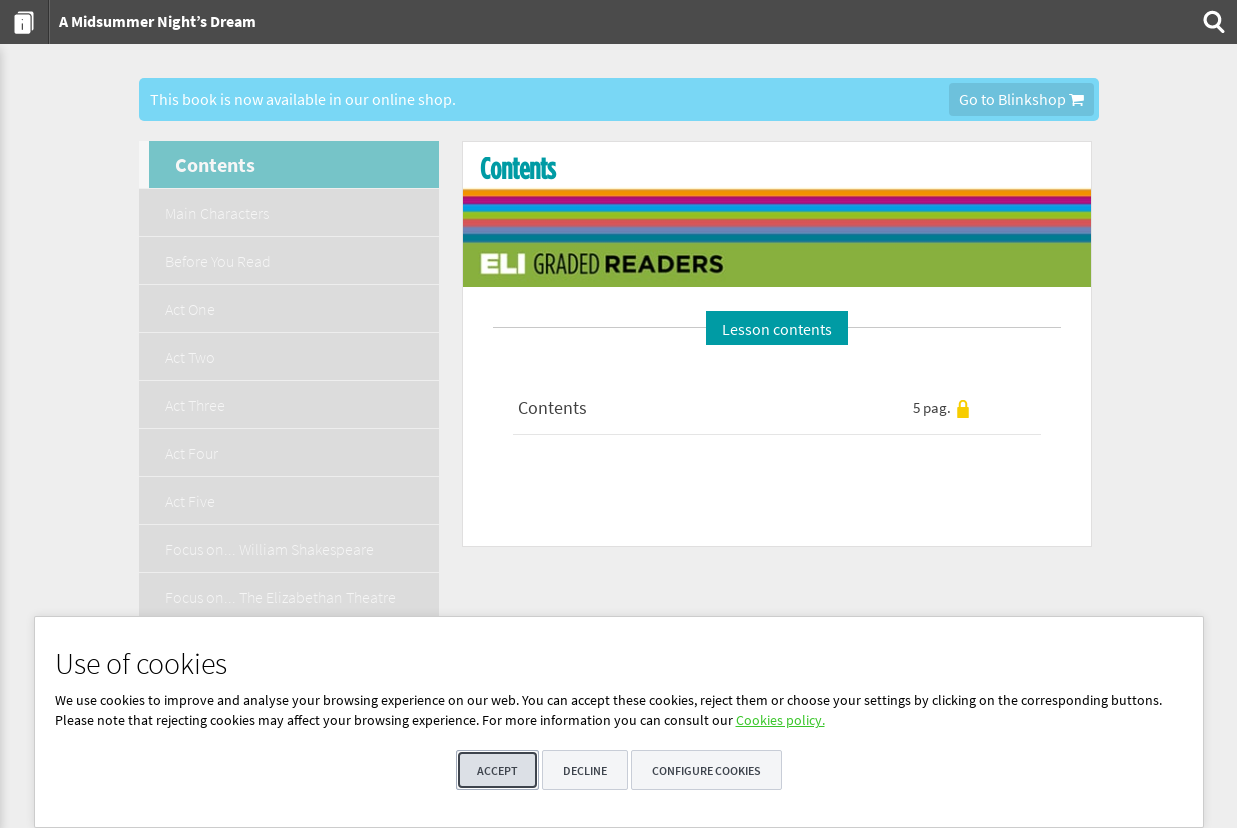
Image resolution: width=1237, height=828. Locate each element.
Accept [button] (497, 770)
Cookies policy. (780, 720)
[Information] (24, 22)
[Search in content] (1212, 22)
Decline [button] (585, 770)
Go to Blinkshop (1021, 99)
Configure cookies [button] (706, 770)
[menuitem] (24, 22)
